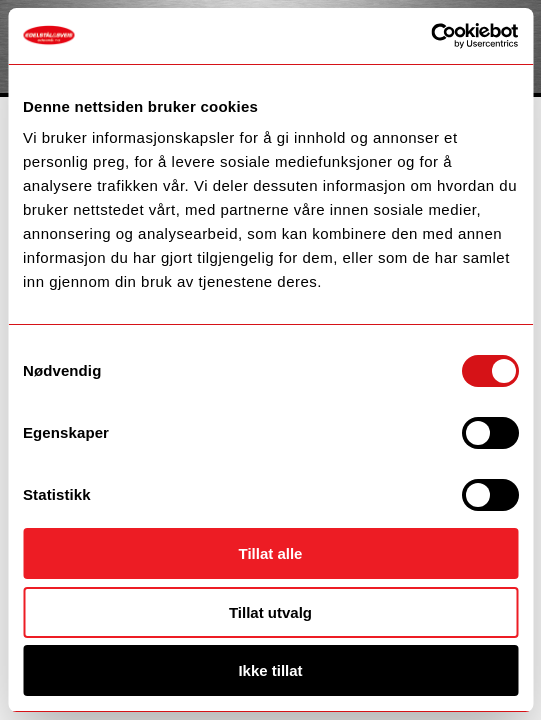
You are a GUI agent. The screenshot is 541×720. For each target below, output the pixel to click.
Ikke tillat (270, 670)
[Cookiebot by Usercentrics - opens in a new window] (430, 36)
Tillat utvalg (270, 612)
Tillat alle (271, 553)
